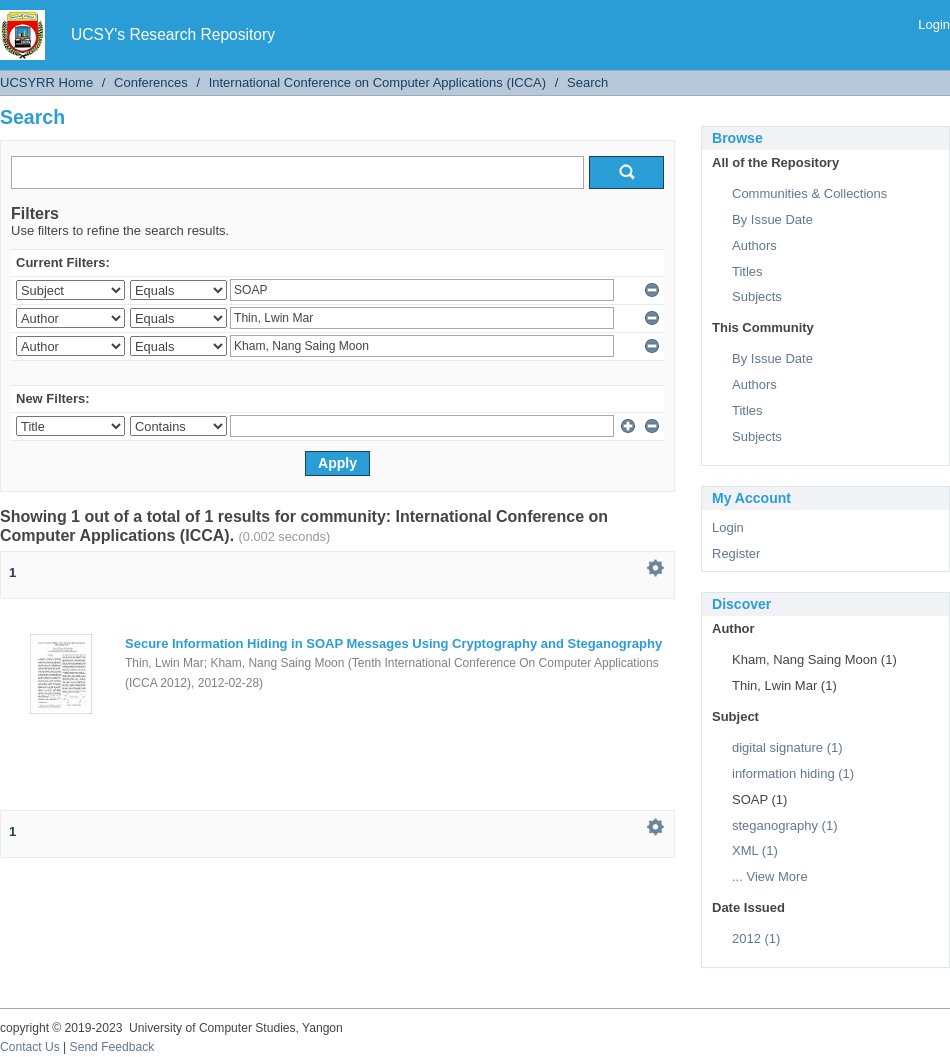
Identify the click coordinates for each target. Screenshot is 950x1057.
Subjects (757, 296)
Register (736, 553)
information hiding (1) (793, 773)
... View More (770, 876)
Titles (747, 271)
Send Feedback (112, 1047)
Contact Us (30, 1047)
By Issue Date (772, 219)
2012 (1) (756, 938)
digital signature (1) (787, 747)
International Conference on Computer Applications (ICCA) (377, 82)
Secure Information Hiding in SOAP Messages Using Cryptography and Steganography (393, 643)
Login (934, 24)
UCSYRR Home (46, 82)
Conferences (151, 82)
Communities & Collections (809, 193)
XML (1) (755, 850)
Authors (754, 245)
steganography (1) (785, 825)
